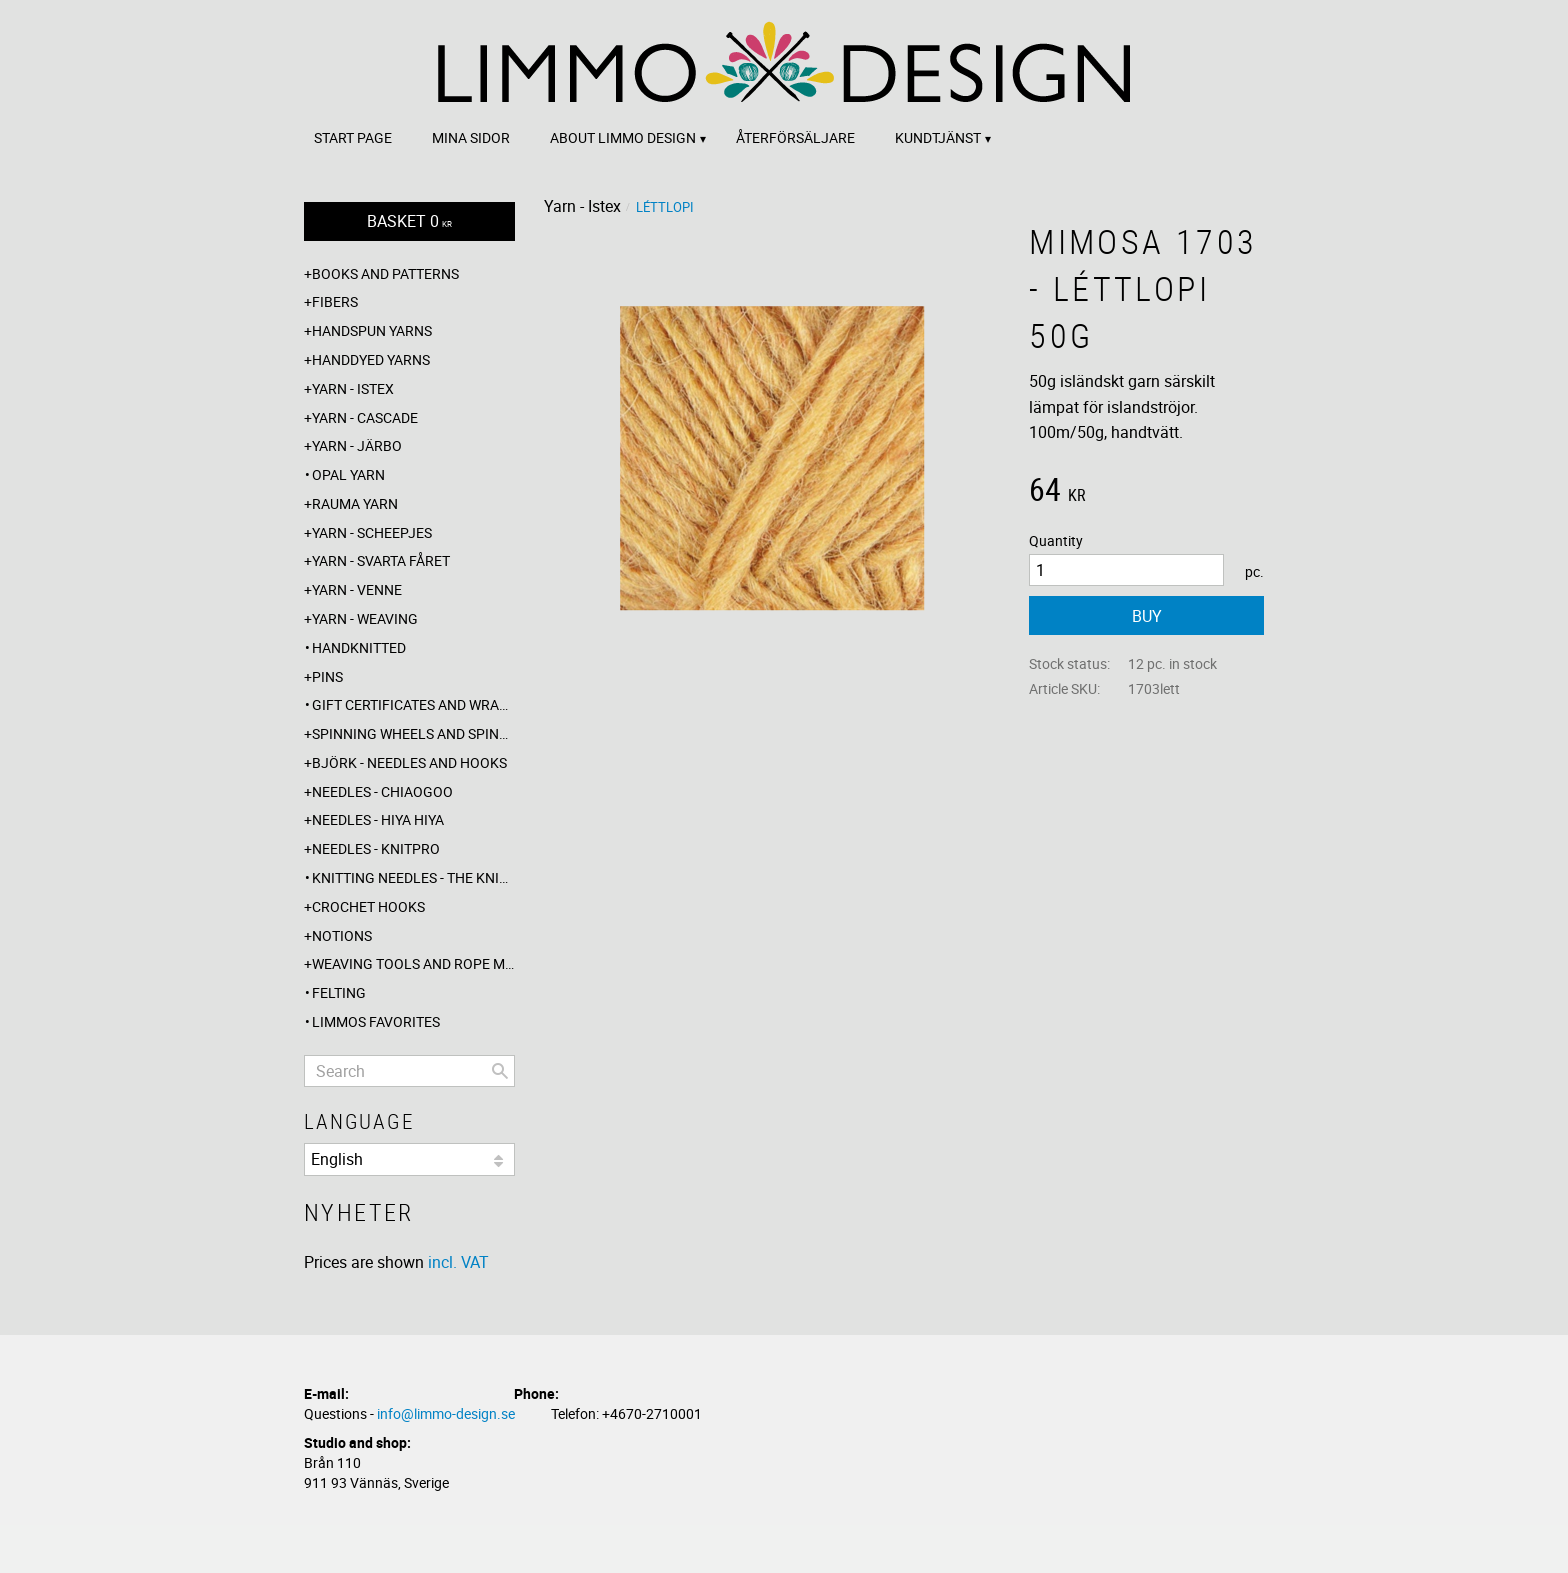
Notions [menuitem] (342, 935)
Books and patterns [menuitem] (385, 273)
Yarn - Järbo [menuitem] (357, 445)
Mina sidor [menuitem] (471, 137)
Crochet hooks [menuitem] (368, 906)
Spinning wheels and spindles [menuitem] (413, 733)
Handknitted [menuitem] (359, 647)
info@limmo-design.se (446, 1413)
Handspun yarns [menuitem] (372, 330)
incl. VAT (458, 1262)
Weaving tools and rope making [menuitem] (413, 963)
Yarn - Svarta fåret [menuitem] (381, 560)
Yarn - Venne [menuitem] (357, 589)
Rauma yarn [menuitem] (355, 503)
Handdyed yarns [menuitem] (371, 359)
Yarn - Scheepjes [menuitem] (372, 532)
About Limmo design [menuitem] (623, 137)
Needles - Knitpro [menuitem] (376, 848)
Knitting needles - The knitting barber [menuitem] (413, 877)
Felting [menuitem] (339, 992)
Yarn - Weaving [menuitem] (365, 618)
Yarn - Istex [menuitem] (353, 388)
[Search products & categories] (409, 1071)
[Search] (500, 1071)
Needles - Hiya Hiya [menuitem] (378, 819)
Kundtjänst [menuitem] (938, 137)
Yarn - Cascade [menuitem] (365, 417)
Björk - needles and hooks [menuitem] (409, 762)
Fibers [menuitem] (335, 301)
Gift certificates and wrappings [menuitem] (413, 704)
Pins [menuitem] (327, 676)
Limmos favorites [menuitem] (376, 1021)
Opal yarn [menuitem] (348, 474)
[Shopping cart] (409, 221)
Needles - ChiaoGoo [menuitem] (382, 791)
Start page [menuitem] (353, 137)
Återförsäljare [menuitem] (795, 137)
